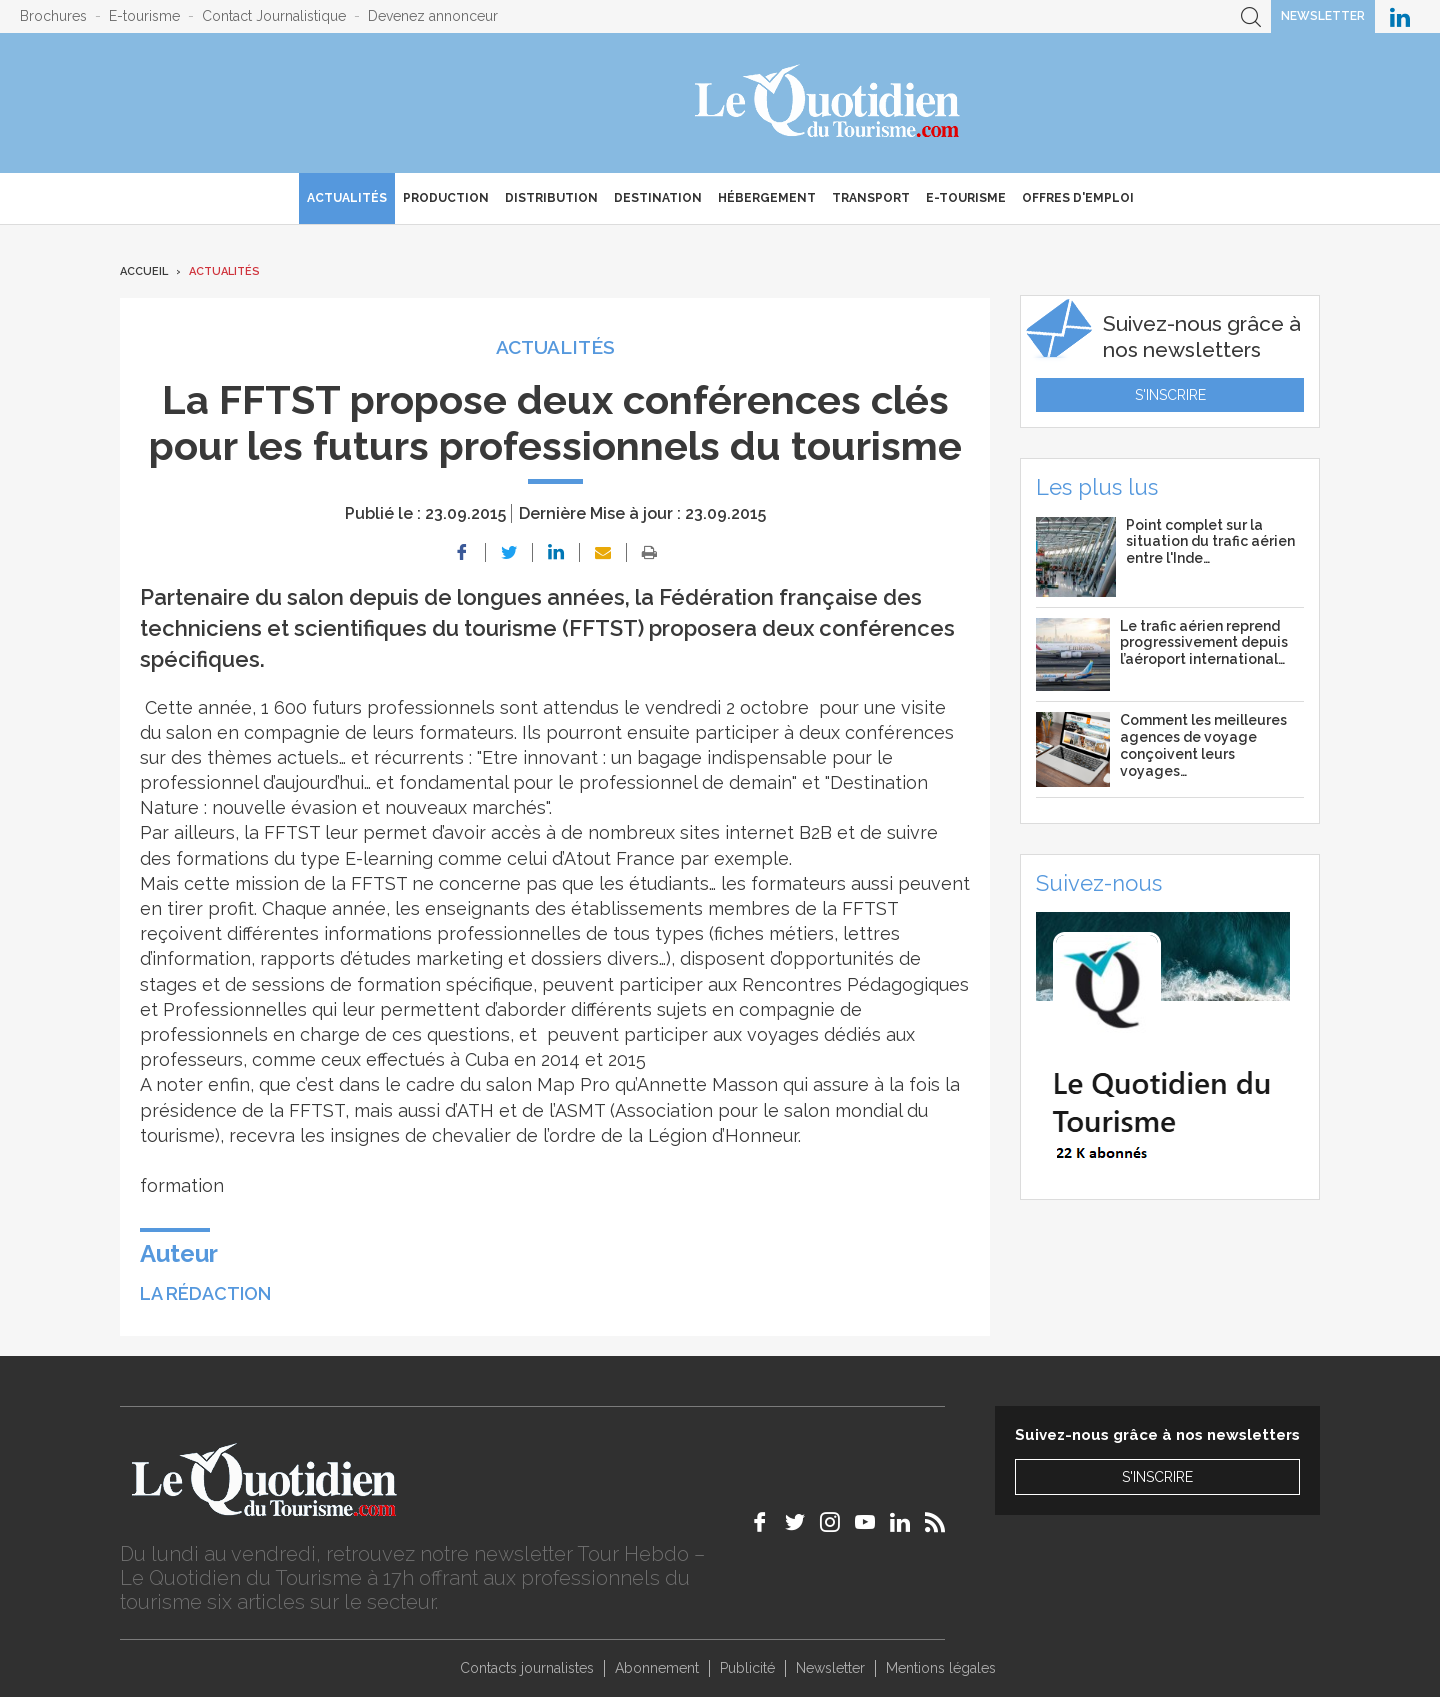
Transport (871, 198)
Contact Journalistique (274, 16)
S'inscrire (1170, 395)
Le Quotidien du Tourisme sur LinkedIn (1400, 16)
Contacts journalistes (527, 1668)
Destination (658, 198)
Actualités (347, 198)
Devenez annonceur (433, 16)
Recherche (1251, 16)
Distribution (551, 198)
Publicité (747, 1668)
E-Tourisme (966, 198)
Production (446, 198)
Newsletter (1323, 16)
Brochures (53, 16)
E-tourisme (144, 16)
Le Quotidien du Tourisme (828, 103)
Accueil (144, 271)
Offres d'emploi (1078, 198)
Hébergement (767, 198)
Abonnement (657, 1668)
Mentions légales (941, 1668)
